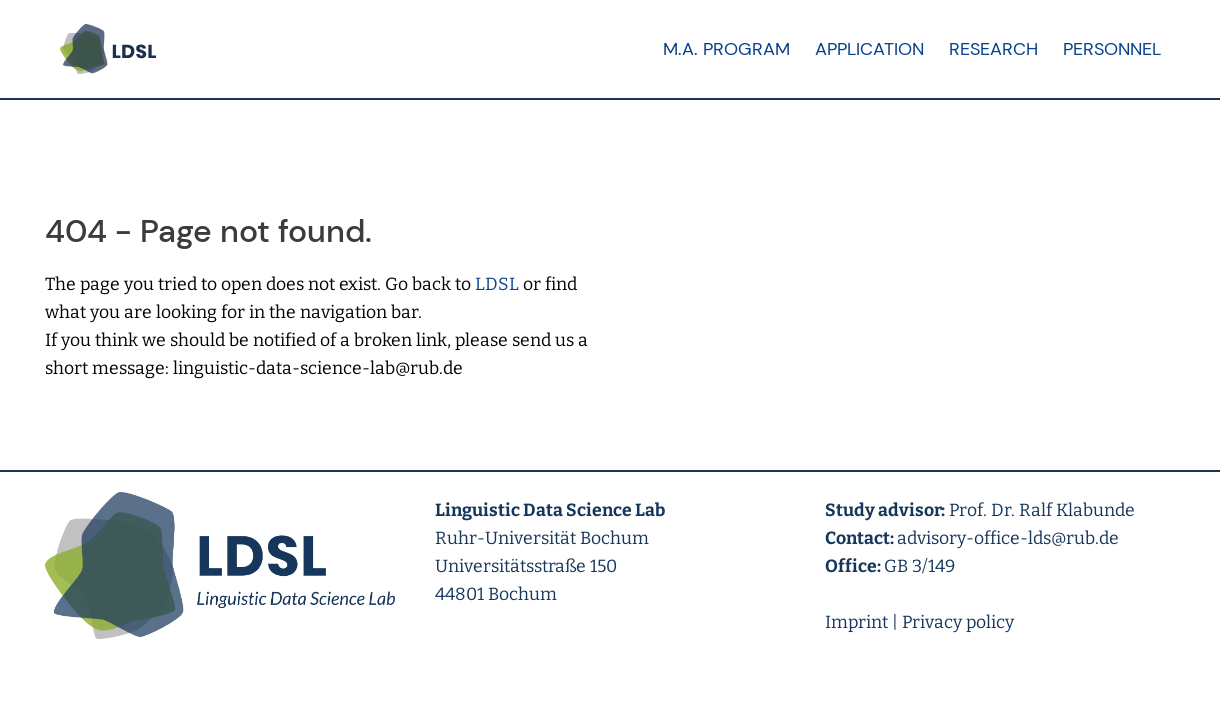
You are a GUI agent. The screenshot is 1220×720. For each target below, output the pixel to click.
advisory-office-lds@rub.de (1008, 538)
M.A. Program (726, 49)
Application (869, 49)
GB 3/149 (919, 566)
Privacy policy (958, 622)
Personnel (1112, 49)
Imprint (856, 622)
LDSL (497, 284)
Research (993, 49)
